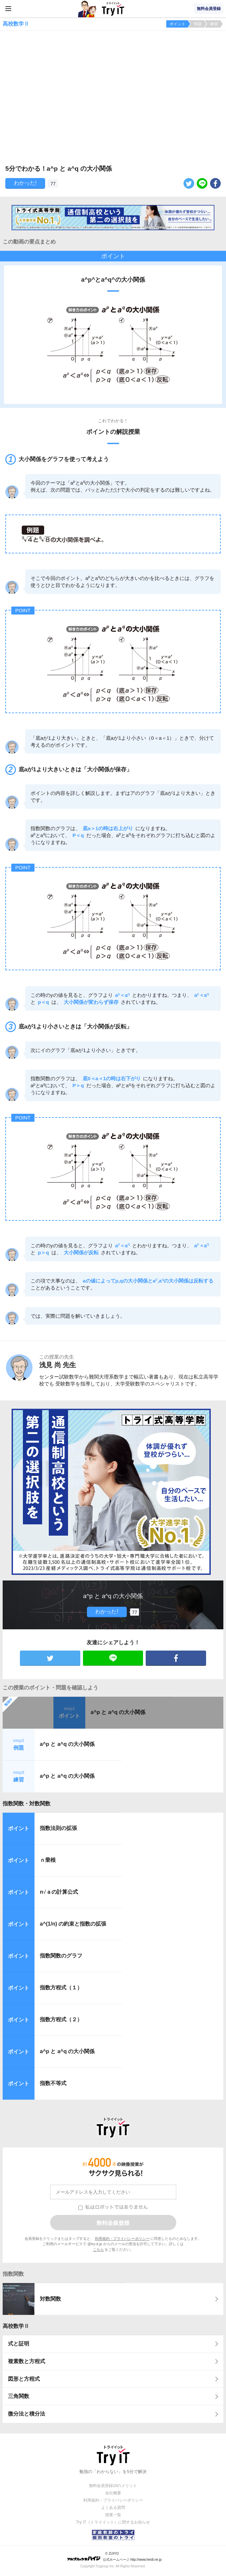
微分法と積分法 (26, 2414)
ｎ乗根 (48, 1860)
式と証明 (18, 2343)
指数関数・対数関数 (26, 1803)
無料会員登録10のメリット (113, 2486)
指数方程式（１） (61, 1987)
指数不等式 (53, 2083)
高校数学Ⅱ (16, 2326)
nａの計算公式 (59, 1892)
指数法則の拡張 (58, 1828)
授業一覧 (113, 2515)
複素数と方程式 (26, 2361)
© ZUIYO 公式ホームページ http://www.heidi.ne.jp (114, 2556)
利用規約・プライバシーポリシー (122, 2239)
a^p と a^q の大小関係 (118, 1712)
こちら (98, 2249)
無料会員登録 (209, 8)
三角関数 (18, 2396)
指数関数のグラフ (61, 1955)
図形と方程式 (24, 2379)
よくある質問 (113, 2508)
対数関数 (50, 2299)
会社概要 (113, 2493)
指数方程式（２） (61, 2019)
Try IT (113, 9)
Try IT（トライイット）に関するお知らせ (113, 2522)
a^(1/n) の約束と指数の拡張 (73, 1924)
